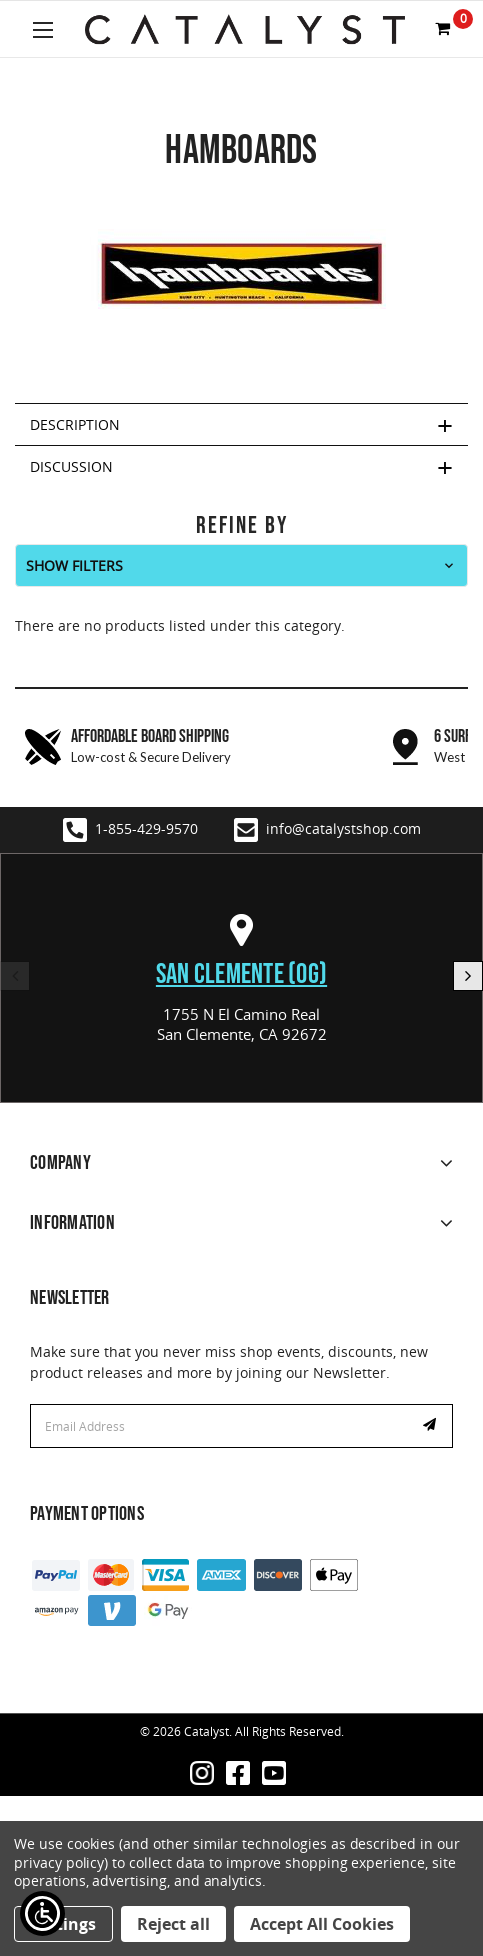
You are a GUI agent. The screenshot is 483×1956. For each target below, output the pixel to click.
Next (468, 976)
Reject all (173, 1924)
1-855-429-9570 (130, 830)
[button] (241, 565)
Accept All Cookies (322, 1924)
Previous (15, 976)
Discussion (71, 466)
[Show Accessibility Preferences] (42, 1913)
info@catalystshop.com (327, 830)
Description (75, 424)
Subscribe (432, 1426)
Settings (63, 1924)
